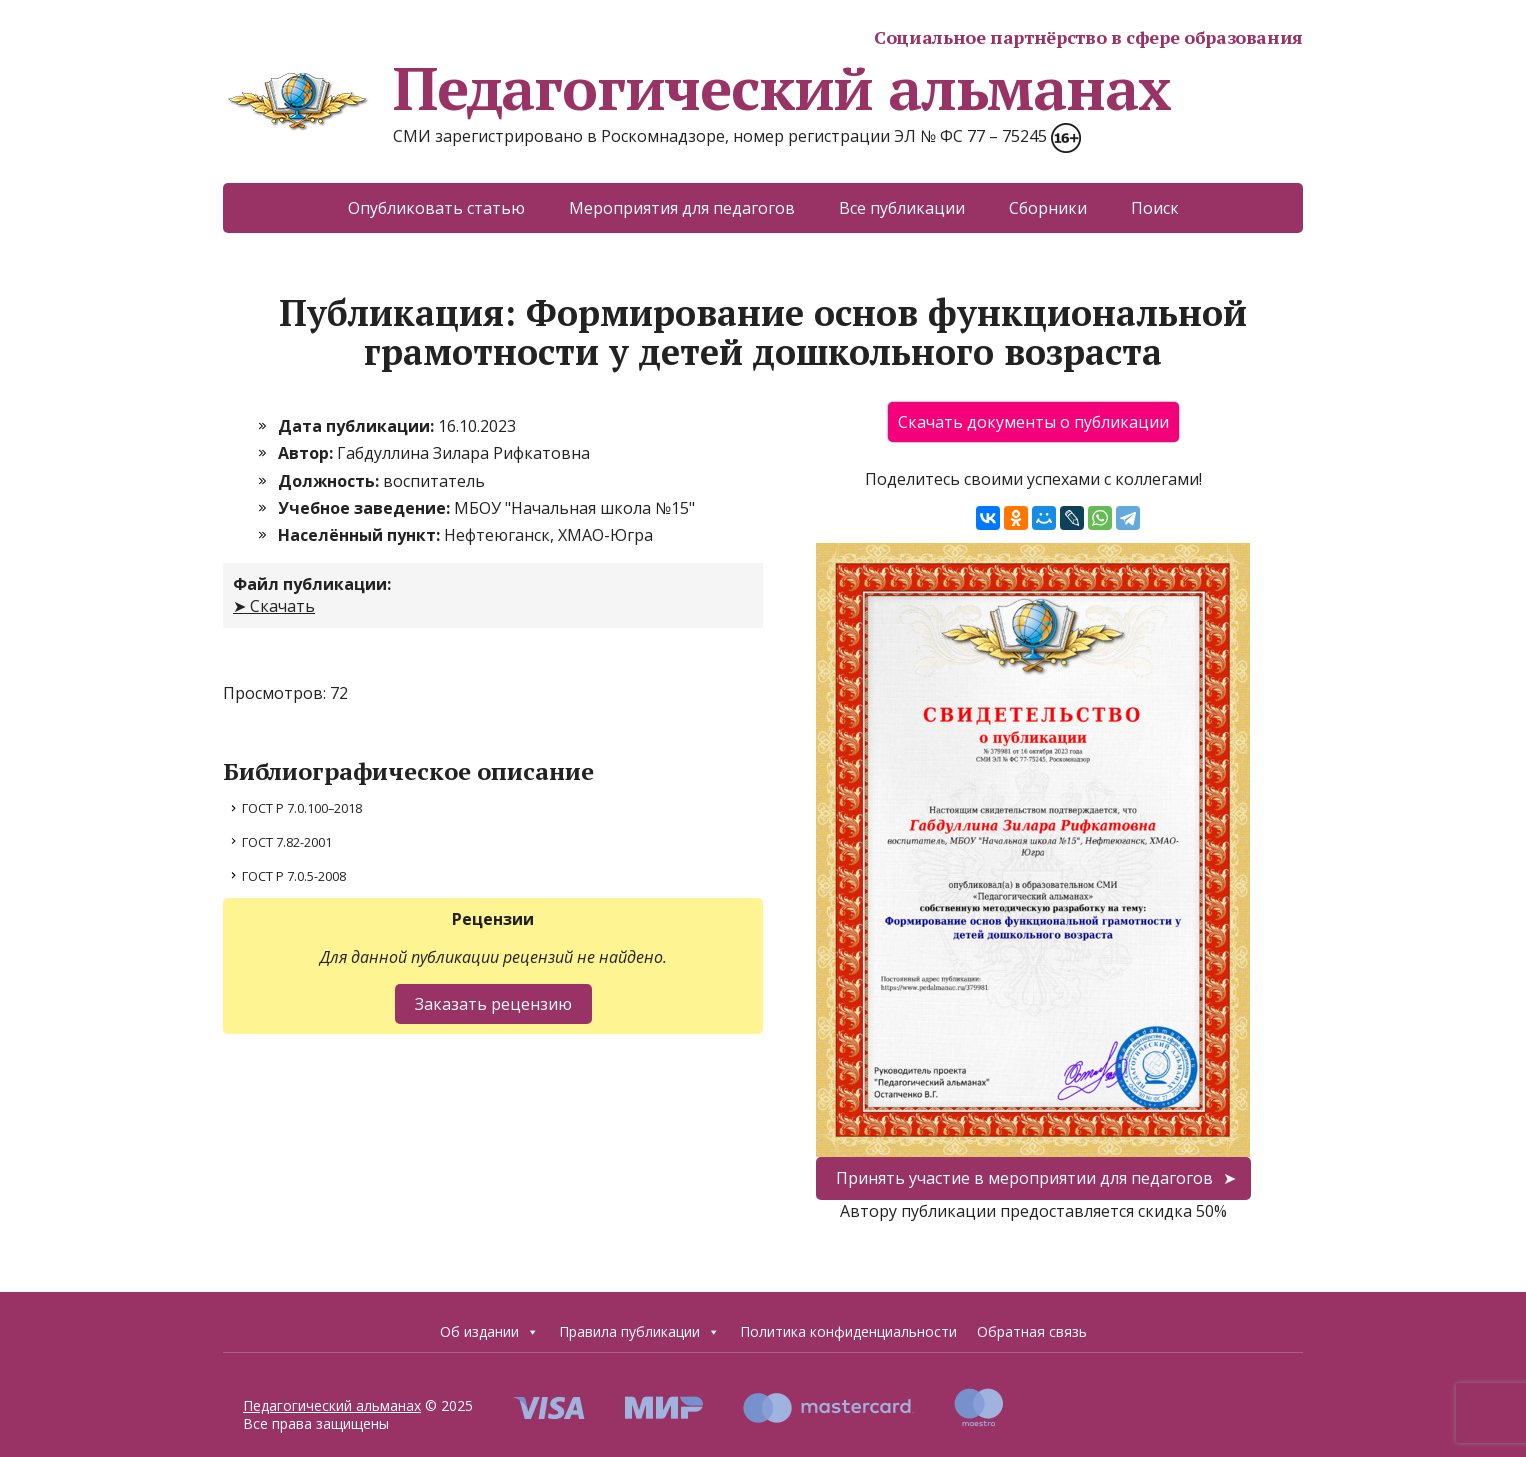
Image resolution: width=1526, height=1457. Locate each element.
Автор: (307, 453)
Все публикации (902, 208)
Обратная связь (1032, 1331)
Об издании (489, 1331)
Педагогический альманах (696, 88)
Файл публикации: (312, 584)
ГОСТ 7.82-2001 (287, 842)
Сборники (1048, 208)
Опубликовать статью (436, 208)
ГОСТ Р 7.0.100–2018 (302, 808)
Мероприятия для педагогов (682, 208)
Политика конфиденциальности (848, 1331)
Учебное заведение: (366, 508)
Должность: (330, 481)
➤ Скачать (274, 606)
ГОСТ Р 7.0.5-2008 (294, 876)
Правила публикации (639, 1331)
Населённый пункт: (361, 535)
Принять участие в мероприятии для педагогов (1024, 1178)
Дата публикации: (358, 426)
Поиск (1155, 208)
